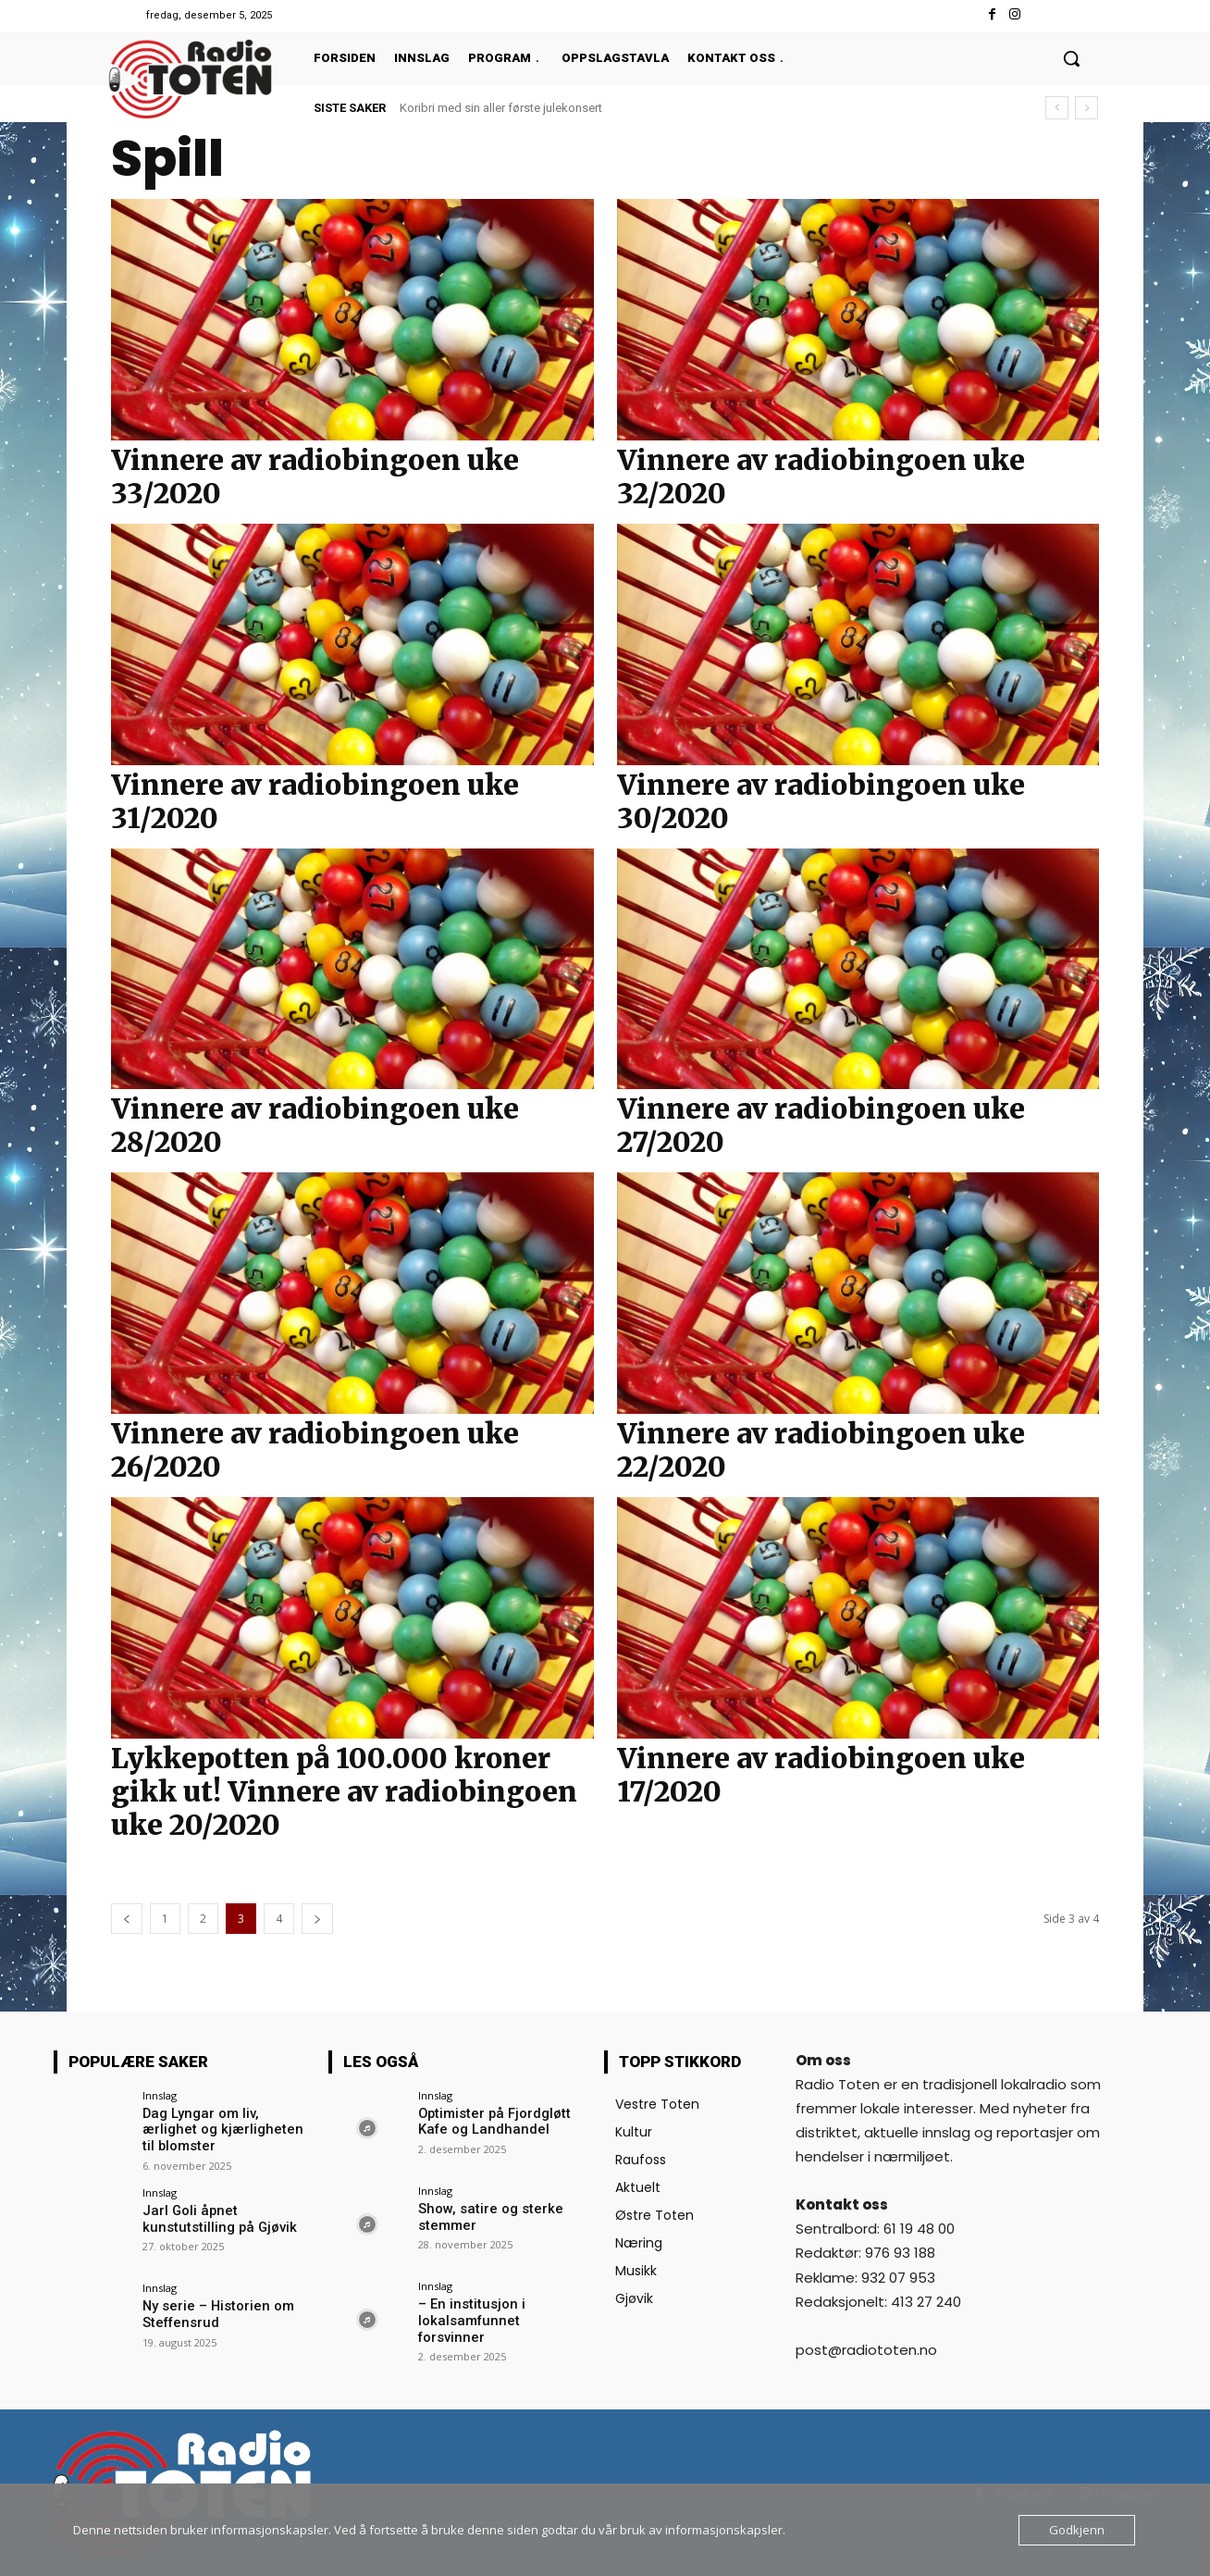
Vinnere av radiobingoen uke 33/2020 (315, 476)
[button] (1071, 58)
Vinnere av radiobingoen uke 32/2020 (821, 476)
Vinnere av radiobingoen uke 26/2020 (315, 1450)
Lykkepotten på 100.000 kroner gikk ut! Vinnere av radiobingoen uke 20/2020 (344, 1791)
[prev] (1056, 107)
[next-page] (317, 1918)
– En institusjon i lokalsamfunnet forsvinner (498, 2312)
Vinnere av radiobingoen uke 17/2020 (821, 1774)
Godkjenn (1077, 2529)
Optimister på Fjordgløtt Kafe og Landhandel (490, 2121)
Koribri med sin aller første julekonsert (501, 108)
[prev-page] (126, 1918)
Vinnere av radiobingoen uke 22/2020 (821, 1450)
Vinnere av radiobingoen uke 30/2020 (821, 801)
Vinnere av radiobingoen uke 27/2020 (821, 1125)
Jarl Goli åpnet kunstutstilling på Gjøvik (214, 2216)
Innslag (159, 2095)
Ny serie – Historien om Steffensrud (214, 2312)
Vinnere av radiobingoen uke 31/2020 (315, 801)
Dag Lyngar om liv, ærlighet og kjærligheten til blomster (226, 2121)
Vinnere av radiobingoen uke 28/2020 (315, 1125)
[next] (1086, 107)
